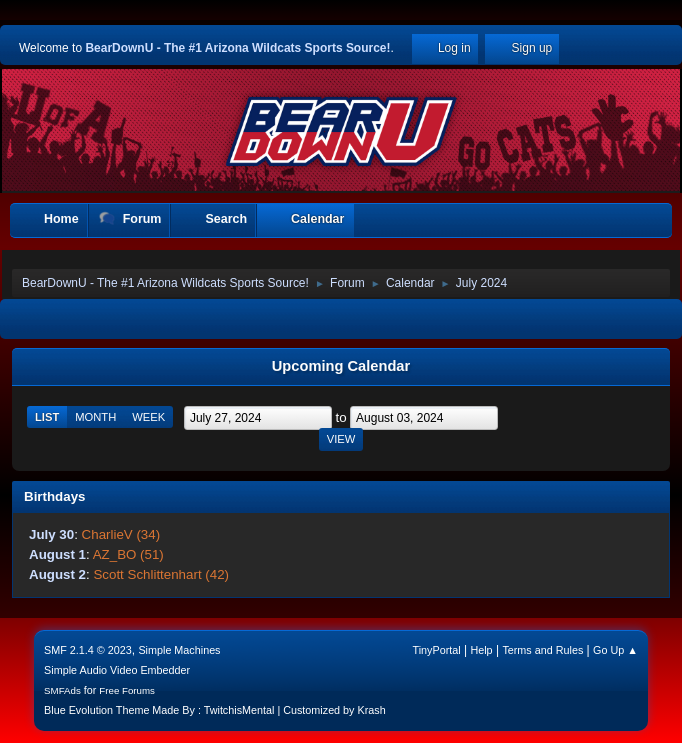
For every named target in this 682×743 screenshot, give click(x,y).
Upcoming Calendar (341, 366)
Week (148, 417)
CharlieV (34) (121, 534)
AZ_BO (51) (128, 554)
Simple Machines (179, 650)
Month (95, 417)
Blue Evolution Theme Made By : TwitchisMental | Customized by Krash (215, 710)
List (47, 417)
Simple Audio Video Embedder (117, 670)
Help (481, 650)
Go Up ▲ (615, 650)
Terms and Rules (542, 650)
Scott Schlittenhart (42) (161, 574)
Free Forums (127, 690)
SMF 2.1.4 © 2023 (88, 650)
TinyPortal (437, 650)
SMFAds (62, 690)
